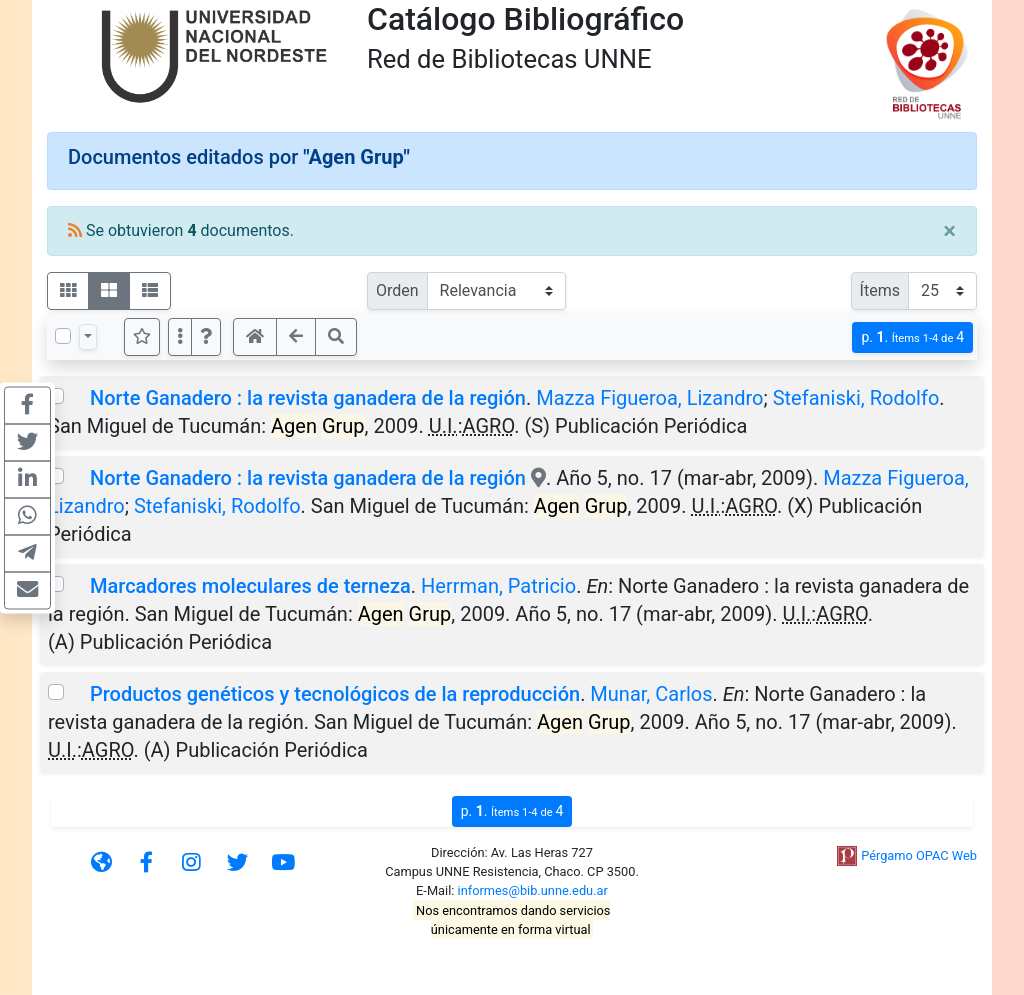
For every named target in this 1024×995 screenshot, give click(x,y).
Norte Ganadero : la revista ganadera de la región (308, 398)
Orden (397, 290)
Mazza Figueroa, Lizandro (649, 398)
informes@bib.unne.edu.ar (533, 890)
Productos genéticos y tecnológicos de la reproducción (335, 694)
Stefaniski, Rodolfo (856, 398)
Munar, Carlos (651, 694)
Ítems (880, 290)
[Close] (949, 231)
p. (912, 337)
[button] (206, 337)
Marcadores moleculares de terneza (250, 586)
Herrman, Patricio (498, 586)
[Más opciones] (180, 337)
